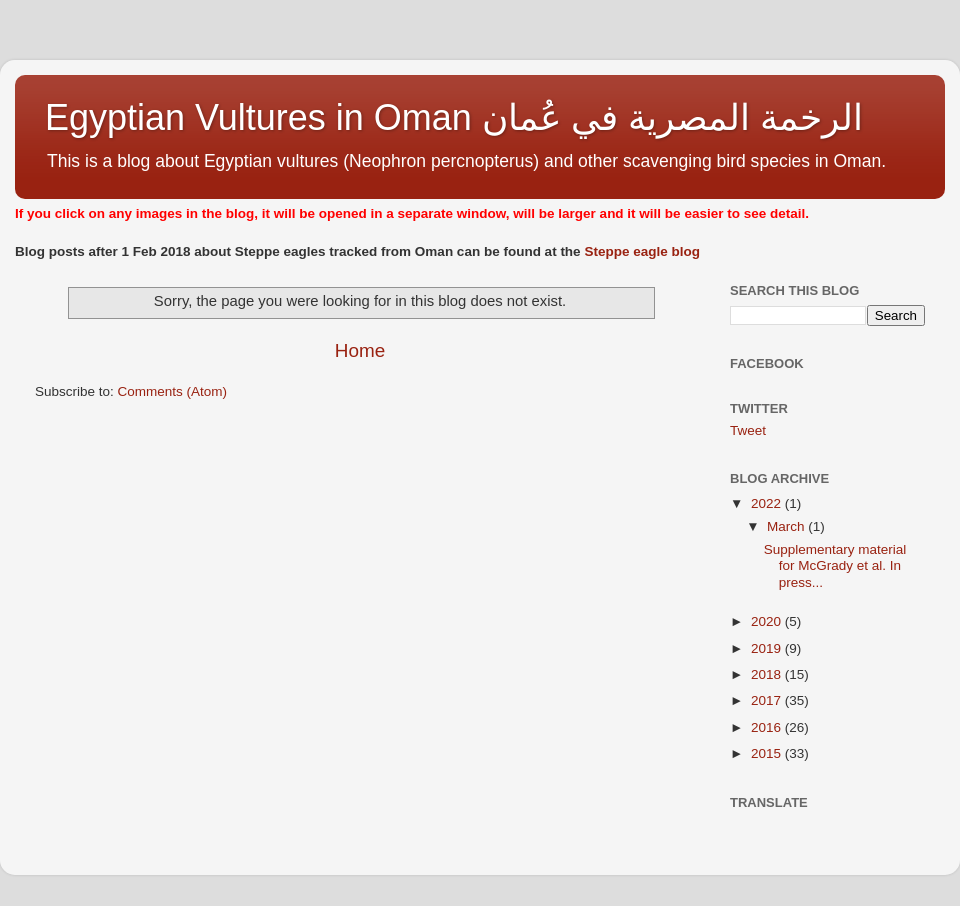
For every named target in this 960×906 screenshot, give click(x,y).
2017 (768, 700)
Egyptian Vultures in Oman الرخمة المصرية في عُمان (454, 117)
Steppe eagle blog (642, 251)
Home (360, 350)
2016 (768, 727)
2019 (768, 648)
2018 (768, 674)
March (787, 526)
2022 (768, 503)
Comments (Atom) (173, 391)
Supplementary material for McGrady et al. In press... (835, 565)
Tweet (748, 430)
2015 (768, 753)
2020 (768, 621)
